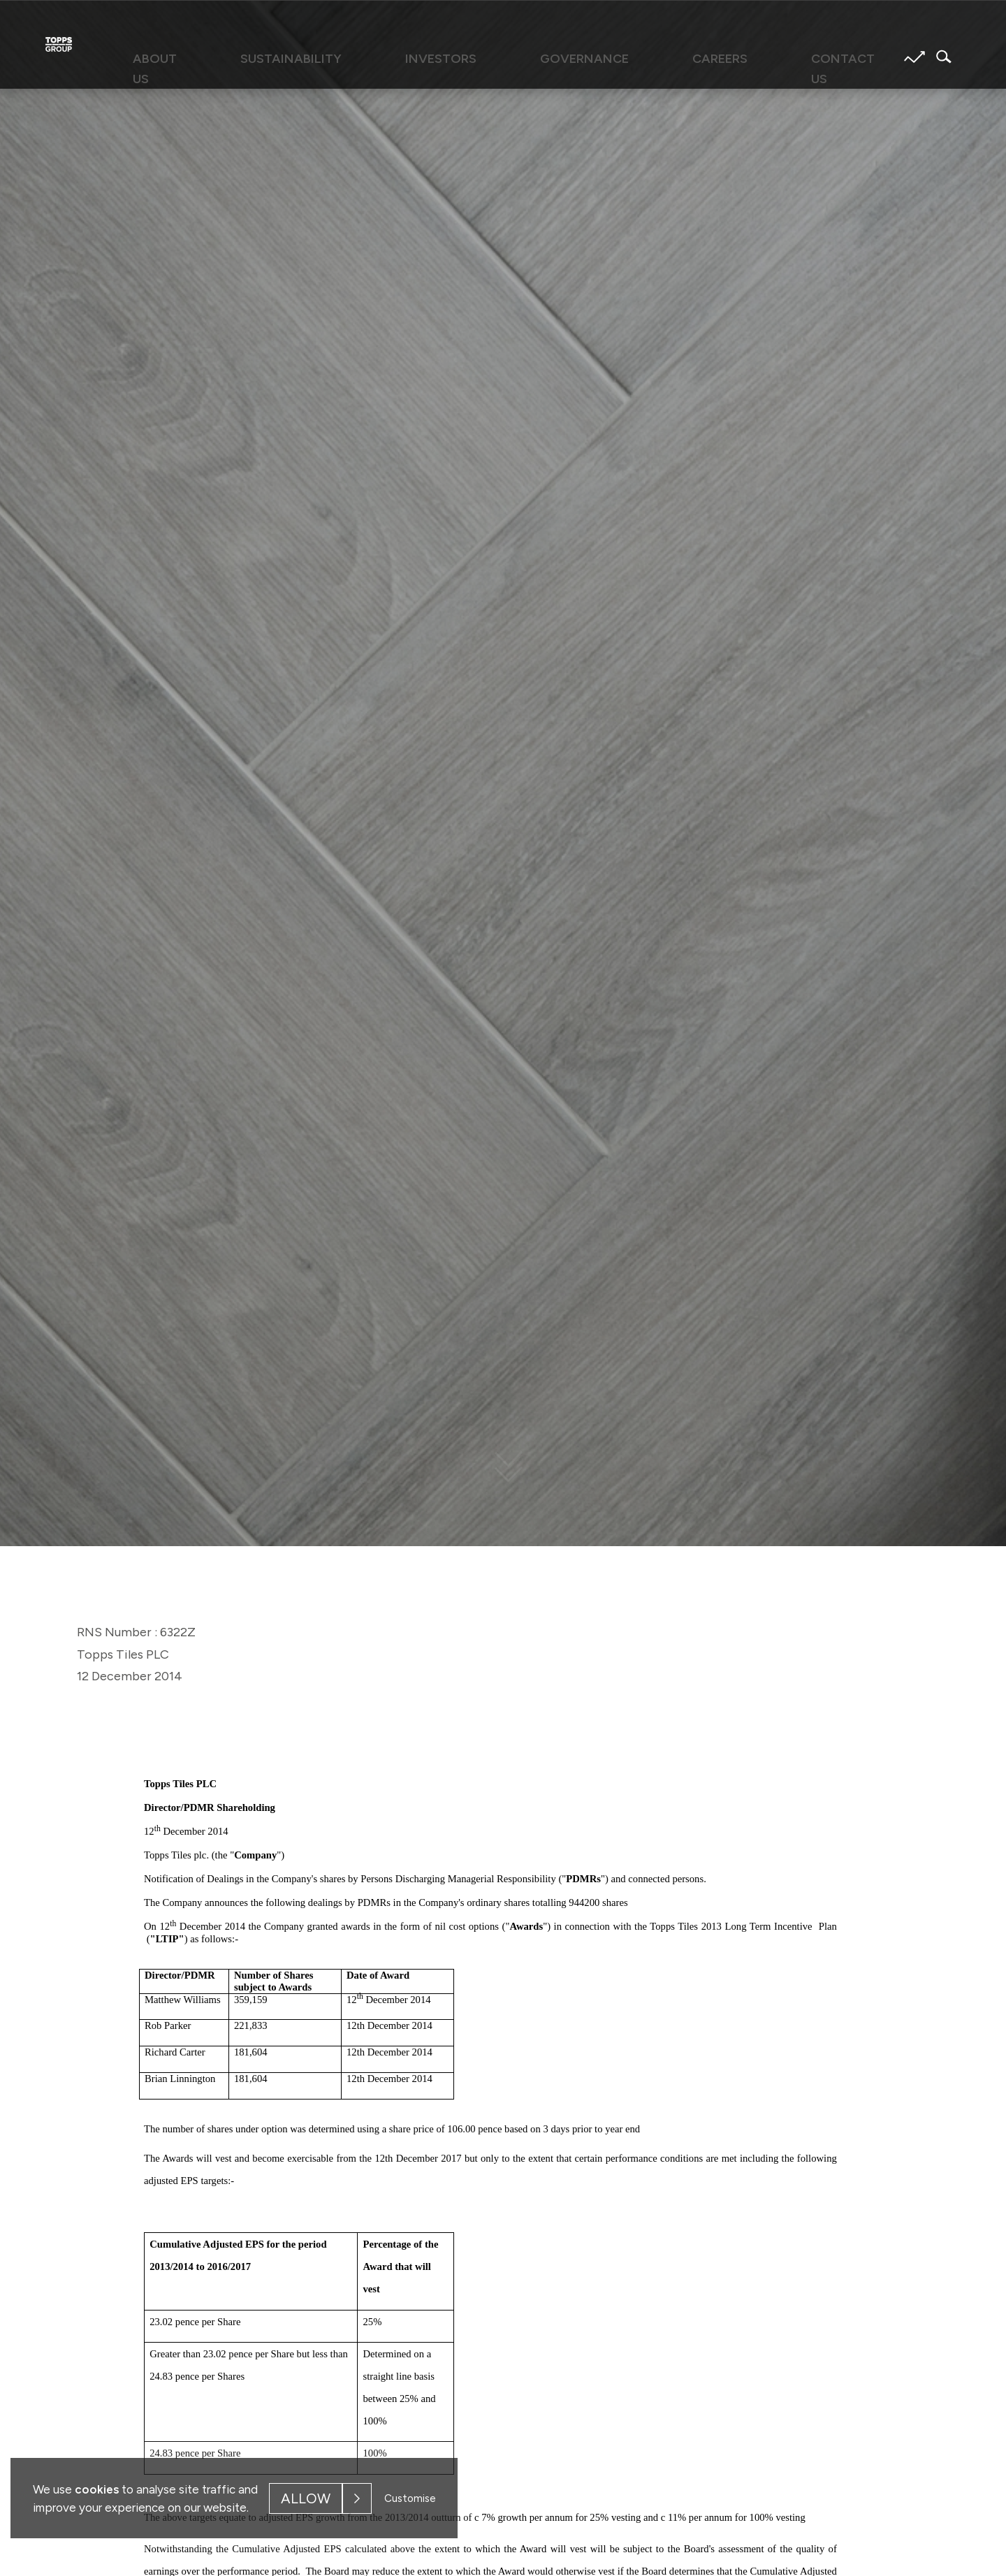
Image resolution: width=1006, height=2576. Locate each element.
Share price (914, 56)
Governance (567, 57)
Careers (658, 57)
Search (940, 56)
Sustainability (366, 57)
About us (266, 57)
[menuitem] (266, 64)
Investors (469, 57)
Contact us (746, 57)
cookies (97, 2489)
